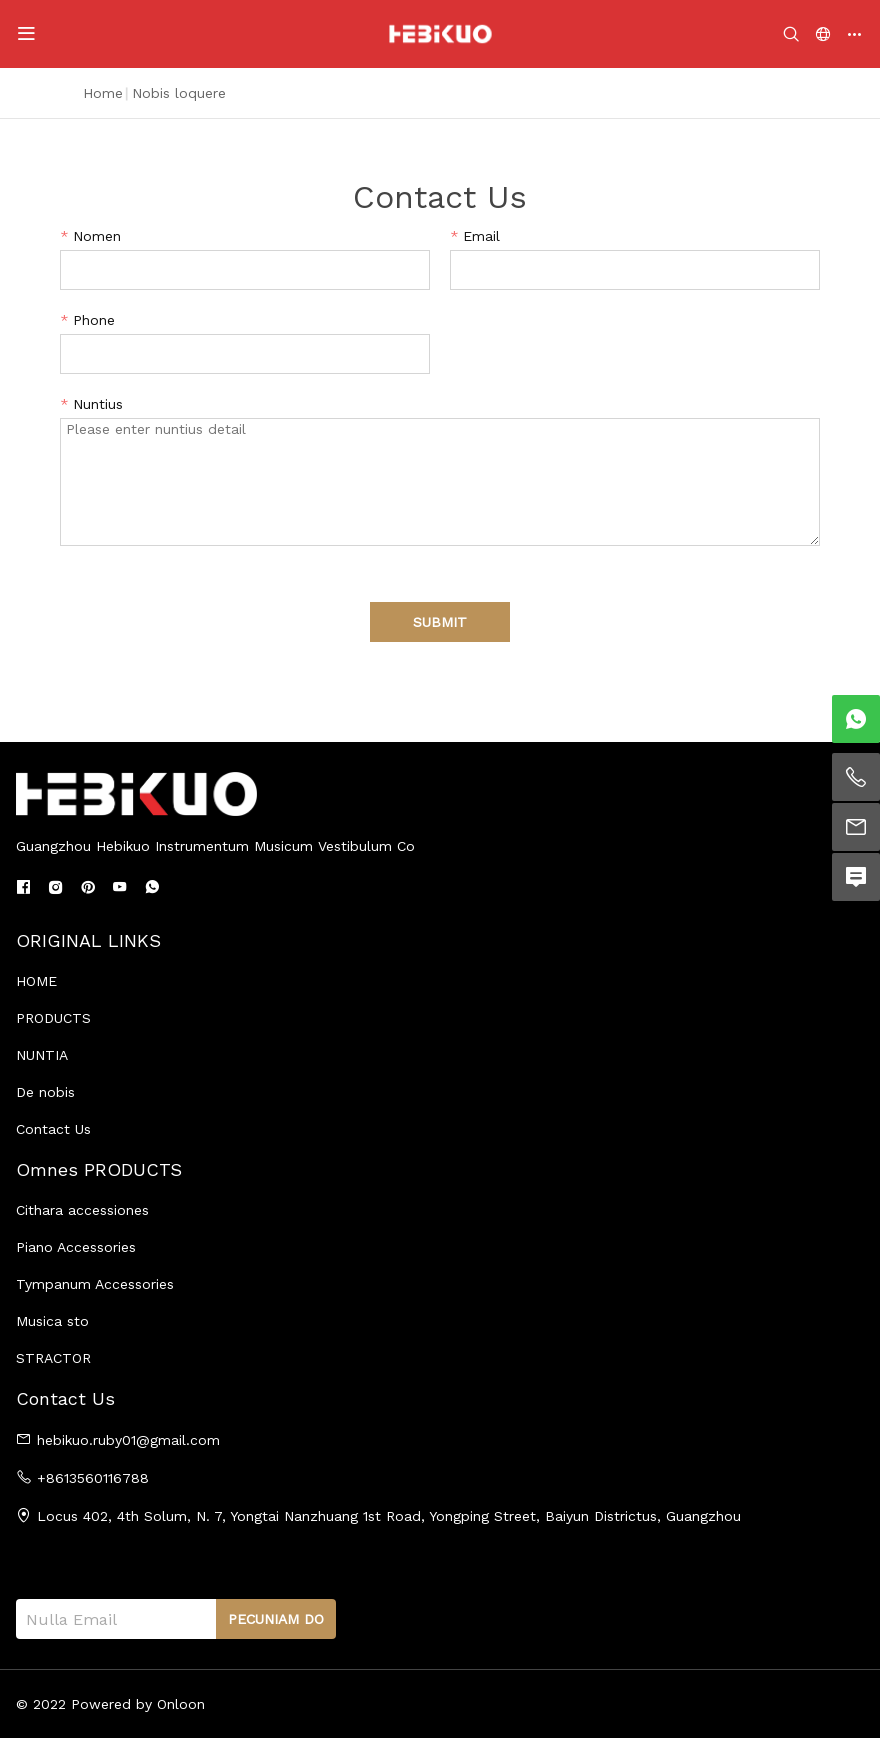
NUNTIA (42, 1055)
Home (103, 93)
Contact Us (53, 1129)
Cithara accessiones (82, 1210)
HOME (36, 981)
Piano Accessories (76, 1247)
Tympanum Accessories (95, 1284)
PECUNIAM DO (276, 1619)
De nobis (45, 1092)
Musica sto (52, 1321)
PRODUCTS (53, 1018)
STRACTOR (53, 1358)
